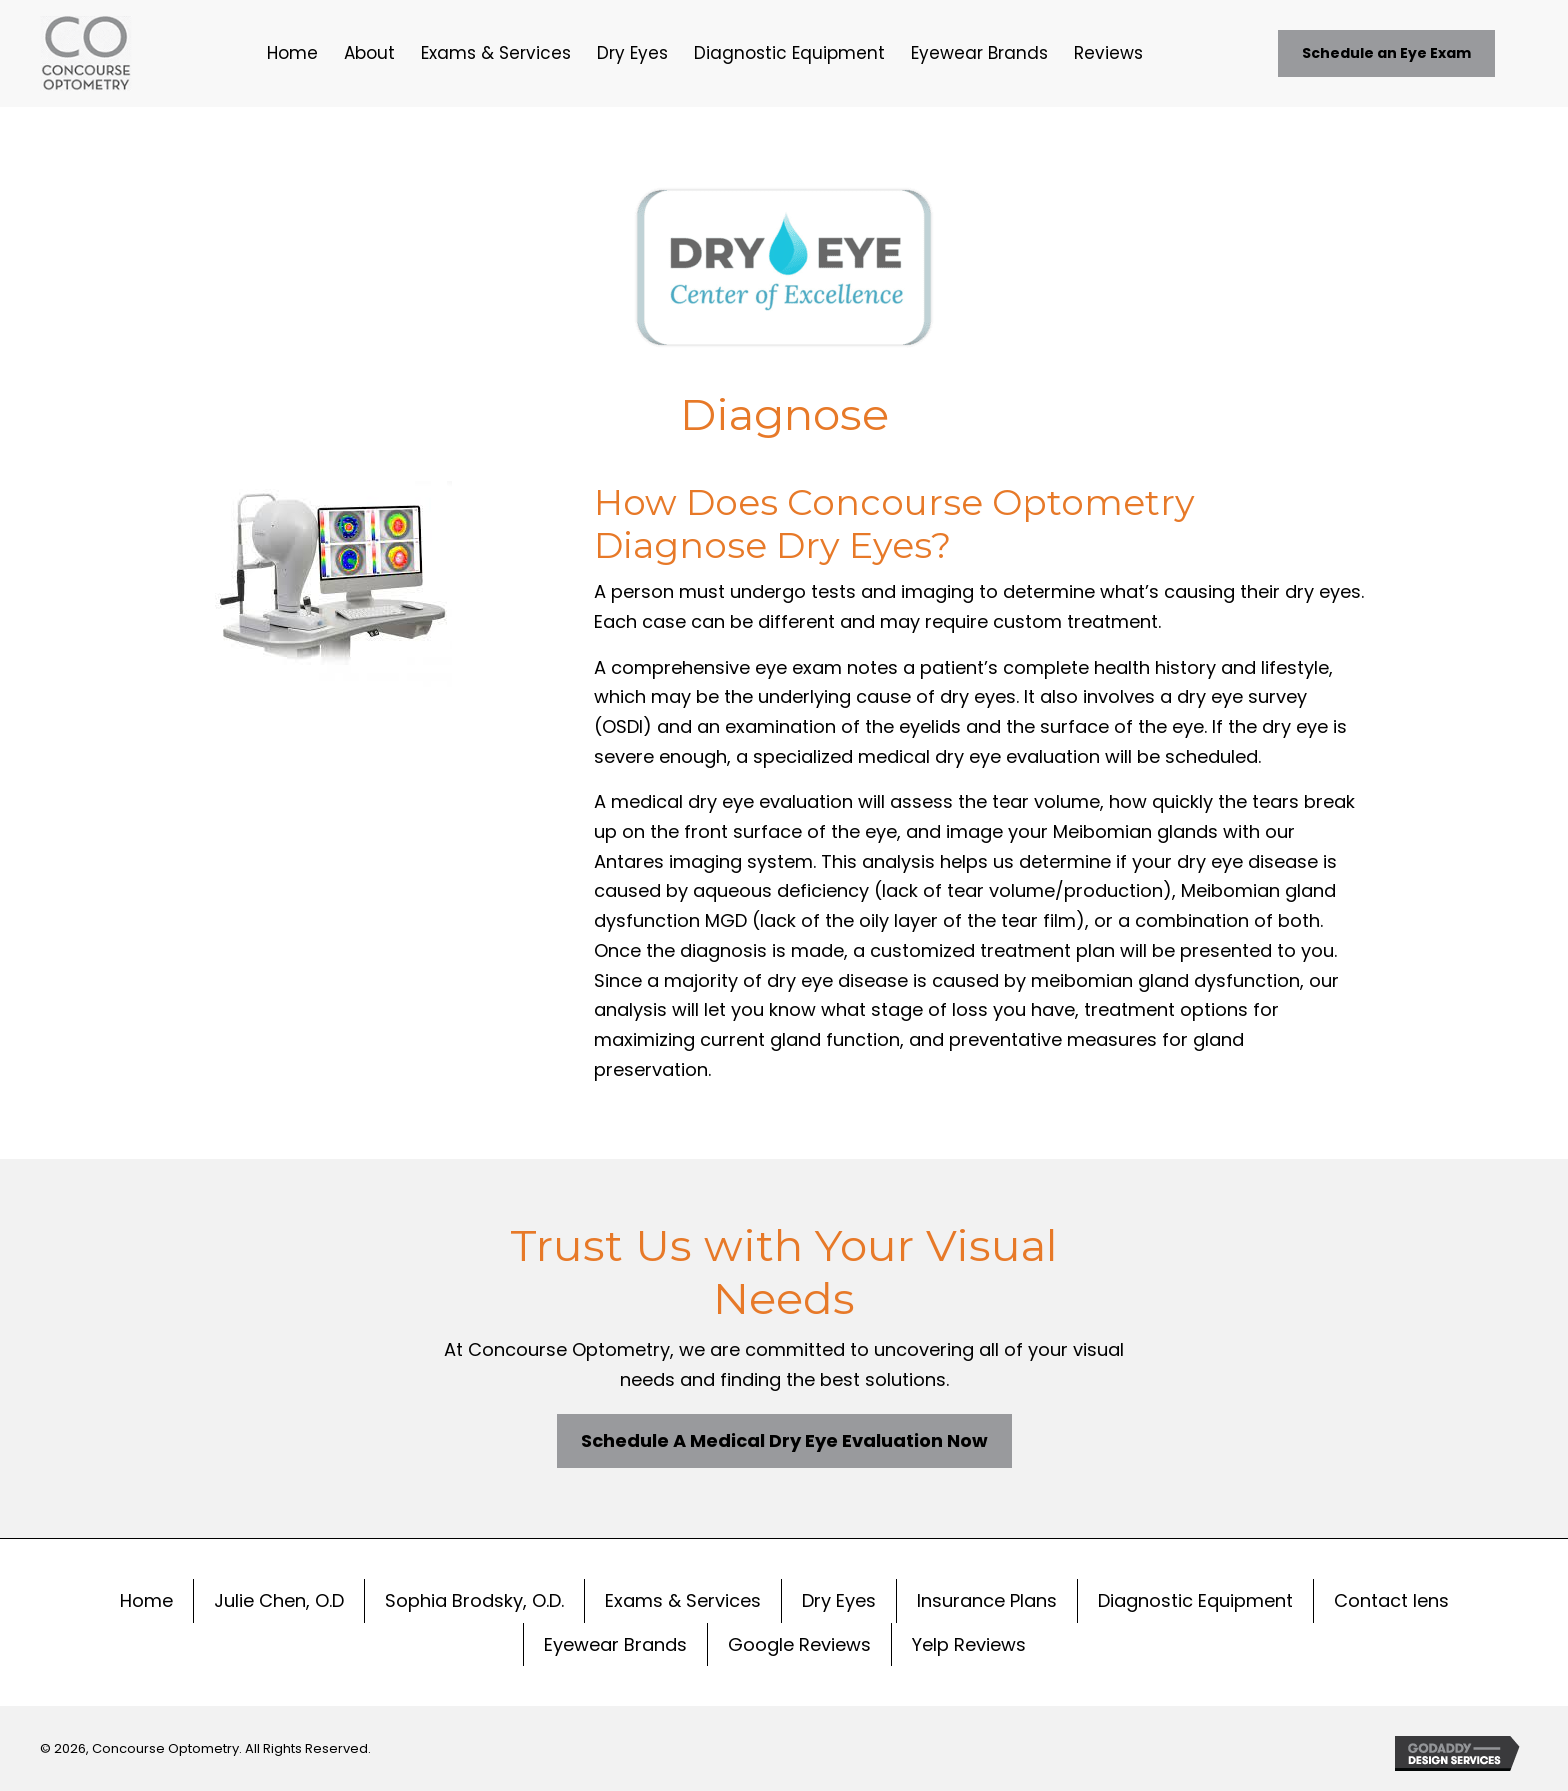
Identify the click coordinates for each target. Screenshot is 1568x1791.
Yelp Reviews (969, 1644)
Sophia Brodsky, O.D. (474, 1600)
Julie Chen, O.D (279, 1600)
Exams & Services (683, 1600)
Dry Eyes (839, 1600)
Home (146, 1600)
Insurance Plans (987, 1600)
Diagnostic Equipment (1195, 1600)
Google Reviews (799, 1644)
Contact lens (1391, 1600)
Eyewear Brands (615, 1644)
